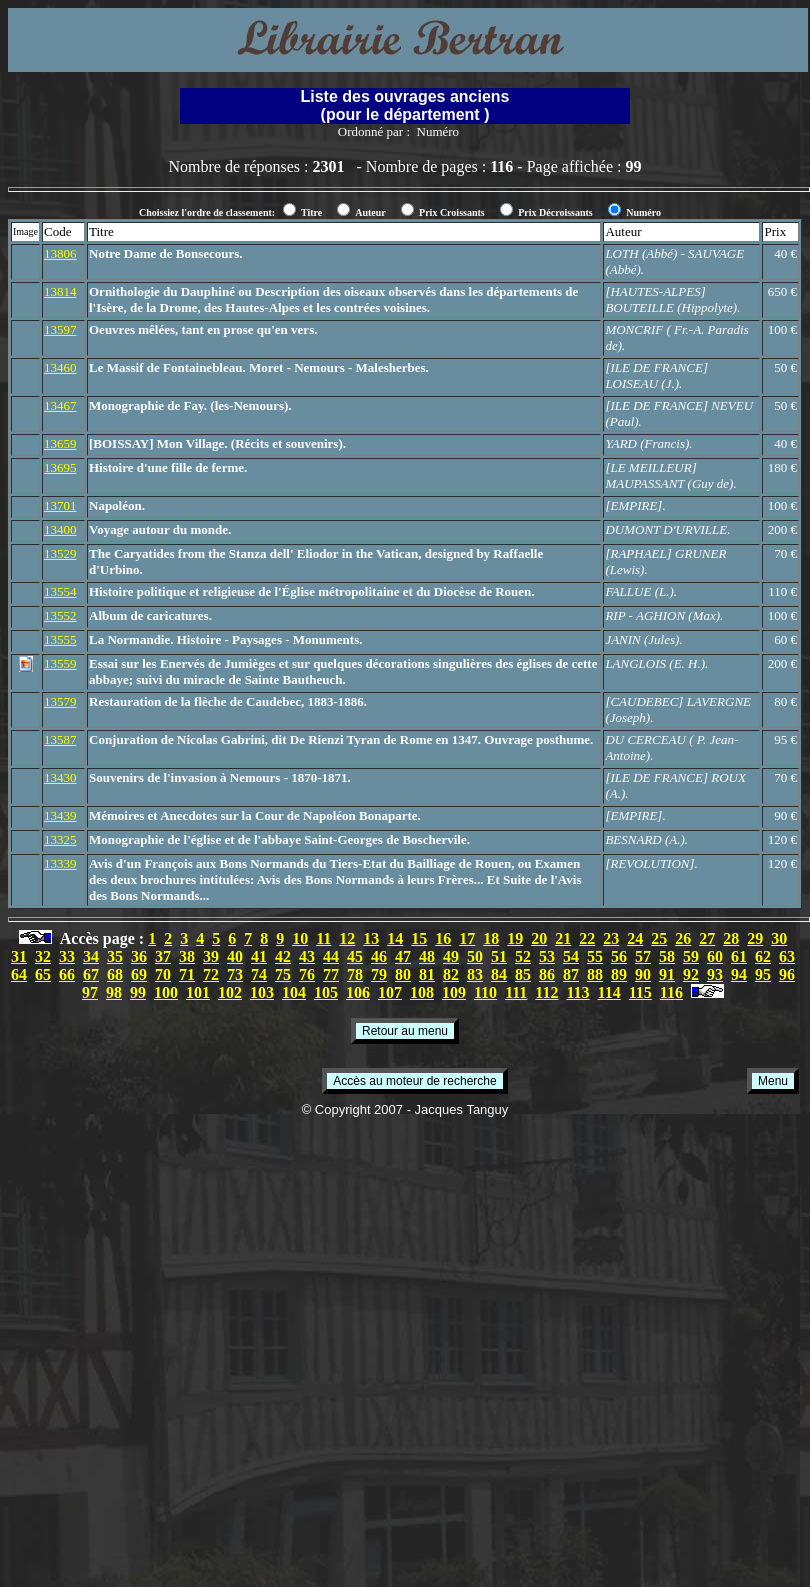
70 (163, 974)
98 (114, 992)
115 (640, 992)
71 (187, 974)
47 (403, 956)
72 (211, 974)
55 (595, 956)
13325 (60, 839)
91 (667, 974)
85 (523, 974)
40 (235, 956)
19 (515, 938)
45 (355, 956)
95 (763, 974)
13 (371, 938)
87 (571, 974)
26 (683, 938)
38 (187, 956)
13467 (60, 405)
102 (230, 992)
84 (499, 974)
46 (379, 956)
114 (609, 992)
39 (211, 956)
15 (419, 938)
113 (577, 992)
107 (390, 992)
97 (90, 992)
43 (307, 956)
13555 (60, 639)
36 (139, 956)
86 (547, 974)
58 (667, 956)
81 (427, 974)
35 (115, 956)
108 (422, 992)
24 (635, 938)
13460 (60, 367)
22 (587, 938)
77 (331, 974)
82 (451, 974)
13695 (60, 467)
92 (691, 974)
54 (571, 956)
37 (163, 956)
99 (138, 992)
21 (563, 938)
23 (611, 938)
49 (451, 956)
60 (715, 956)
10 (300, 938)
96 (787, 974)
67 (91, 974)
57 (643, 956)
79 (379, 974)
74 (259, 974)
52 (523, 956)
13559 (60, 663)
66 (67, 974)
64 (19, 974)
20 (539, 938)
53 (547, 956)
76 (307, 974)
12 (347, 938)
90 (643, 974)
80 (403, 974)
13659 (60, 443)
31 (19, 956)
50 (475, 956)
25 (659, 938)
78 (355, 974)
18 (491, 938)
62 (763, 956)
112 (546, 992)
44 (331, 956)
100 (166, 992)
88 (595, 974)
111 (516, 992)
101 (198, 992)
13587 (60, 739)
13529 (60, 553)
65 (43, 974)
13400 (60, 529)
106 (358, 992)
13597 (60, 329)
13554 (60, 591)
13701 (60, 505)
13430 (60, 777)
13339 (60, 863)
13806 (60, 253)
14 (395, 938)
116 (671, 992)
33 (67, 956)
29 (755, 938)
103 (262, 992)
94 (739, 974)
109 (454, 992)
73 (235, 974)
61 (739, 956)
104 (294, 992)
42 (283, 956)
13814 (60, 291)
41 (259, 956)
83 (475, 974)
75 (283, 974)
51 (499, 956)
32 (43, 956)
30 (779, 938)
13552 (60, 615)
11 (323, 938)
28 (731, 938)
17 (467, 938)
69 (139, 974)
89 (619, 974)
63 (787, 956)
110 (485, 992)
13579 (60, 701)
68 (115, 974)
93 (715, 974)
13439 (60, 815)
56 (619, 956)
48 (427, 956)
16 (443, 938)
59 (691, 956)
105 (326, 992)
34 (91, 956)
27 (707, 938)
